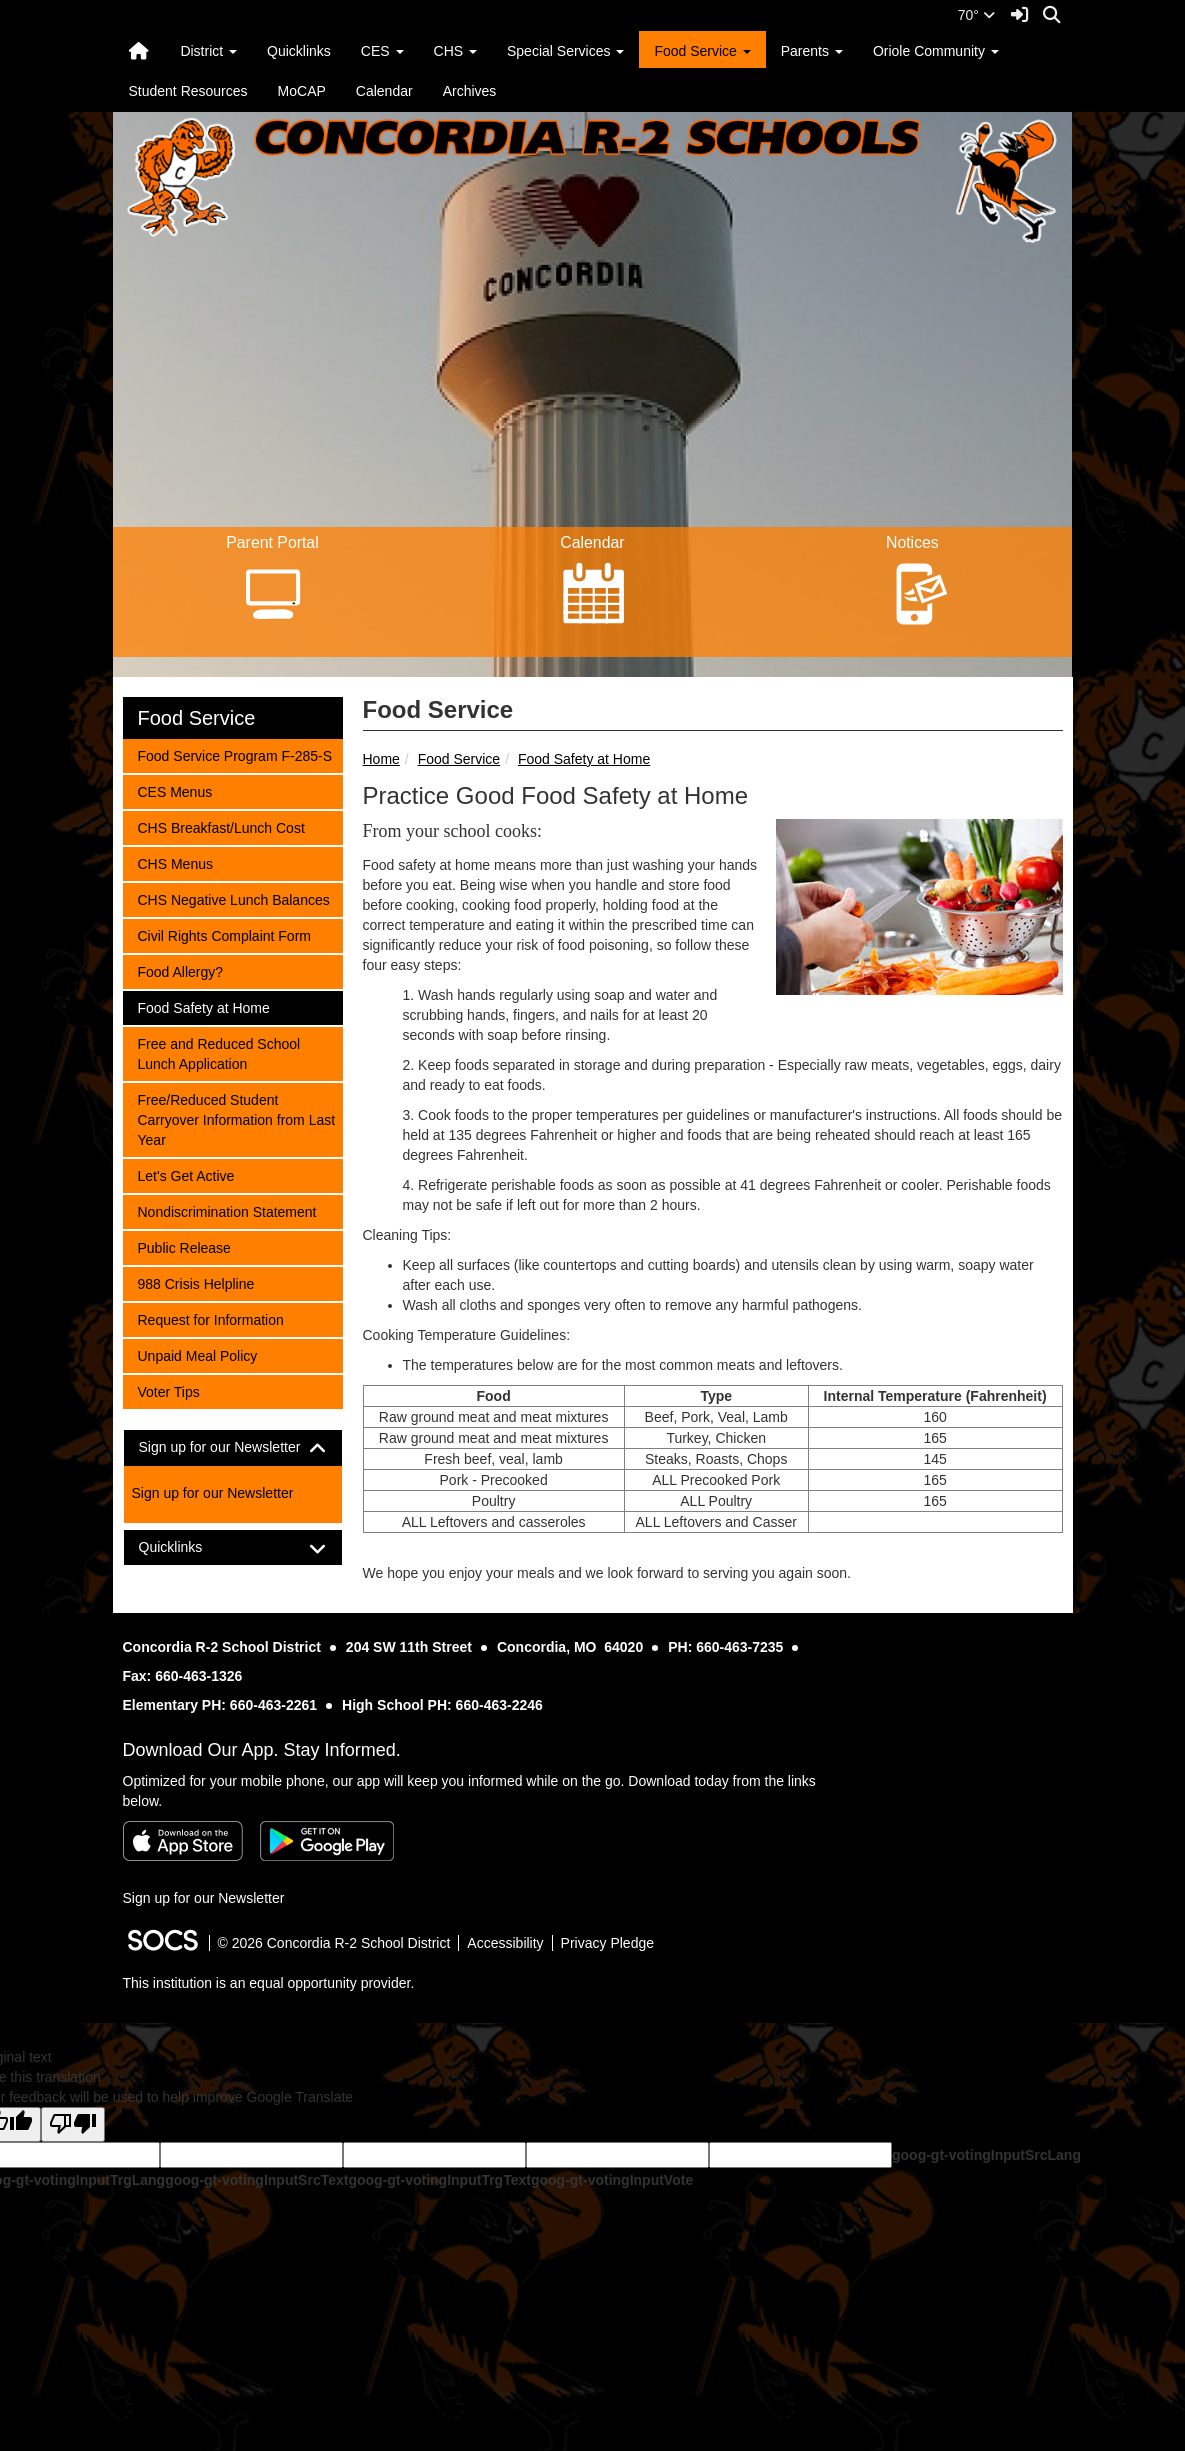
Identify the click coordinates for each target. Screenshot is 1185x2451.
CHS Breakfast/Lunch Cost (221, 826)
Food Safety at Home (584, 759)
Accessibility (505, 1943)
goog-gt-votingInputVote (612, 2180)
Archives (470, 91)
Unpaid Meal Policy (197, 1354)
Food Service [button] (702, 51)
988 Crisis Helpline (196, 1282)
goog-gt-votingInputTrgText (439, 2180)
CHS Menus (175, 862)
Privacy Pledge (607, 1943)
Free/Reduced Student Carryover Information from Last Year (236, 1118)
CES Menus (175, 790)
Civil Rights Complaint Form (224, 934)
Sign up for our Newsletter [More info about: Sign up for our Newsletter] (213, 1493)
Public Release (184, 1246)
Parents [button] (812, 51)
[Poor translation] (73, 2124)
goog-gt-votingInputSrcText (256, 2180)
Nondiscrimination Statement (227, 1210)
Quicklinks (299, 51)
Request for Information (210, 1318)
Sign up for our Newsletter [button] (233, 1447)
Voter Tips (168, 1390)
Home (381, 759)
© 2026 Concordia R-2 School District (334, 1943)
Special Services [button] (565, 51)
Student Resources (188, 91)
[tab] (233, 1447)
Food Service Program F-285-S (235, 754)
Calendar (384, 91)
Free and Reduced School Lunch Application (219, 1052)
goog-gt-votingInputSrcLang (986, 2155)
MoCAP (302, 91)
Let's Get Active (186, 1174)
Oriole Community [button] (936, 51)
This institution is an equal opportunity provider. (269, 1983)
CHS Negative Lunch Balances (233, 898)
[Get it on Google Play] (327, 1841)
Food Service (459, 759)
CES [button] (382, 51)
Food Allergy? (180, 970)
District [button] (208, 51)
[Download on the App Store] (183, 1841)
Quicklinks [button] (188, 1547)
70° (976, 15)
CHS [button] (455, 51)
